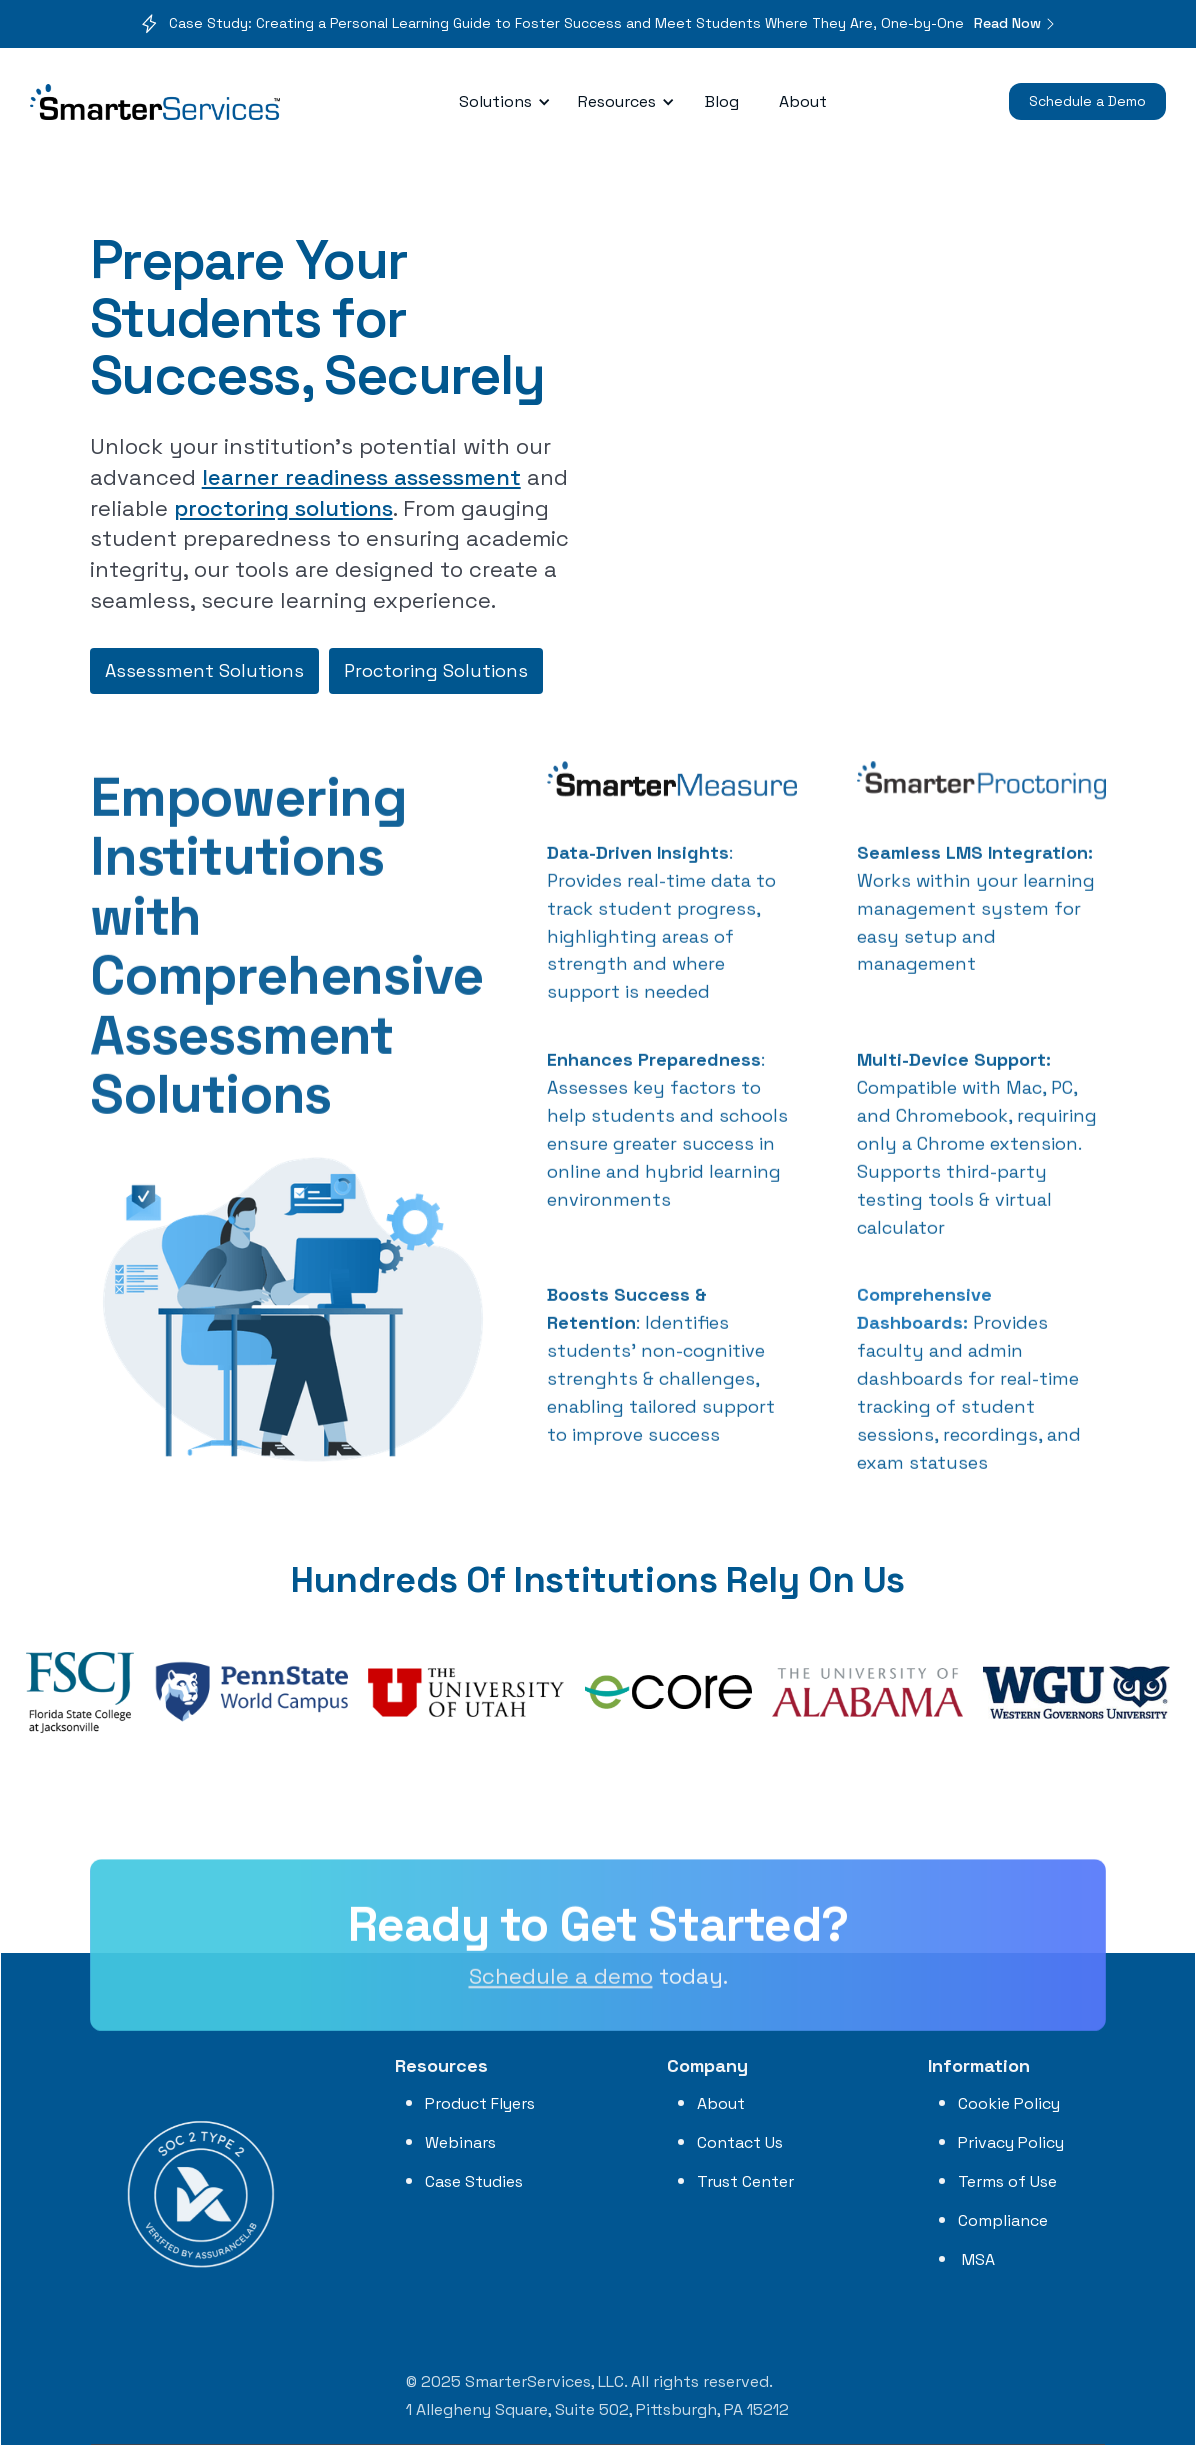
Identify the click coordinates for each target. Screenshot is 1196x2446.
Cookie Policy (1009, 2103)
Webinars (460, 2142)
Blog (722, 101)
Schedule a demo (561, 1987)
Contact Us (740, 2142)
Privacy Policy (1011, 2142)
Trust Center (745, 2181)
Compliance (1003, 2220)
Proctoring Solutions (436, 670)
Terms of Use (1007, 2181)
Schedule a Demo (1087, 101)
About (803, 101)
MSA (976, 2259)
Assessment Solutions (204, 670)
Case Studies (474, 2181)
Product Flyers (480, 2103)
